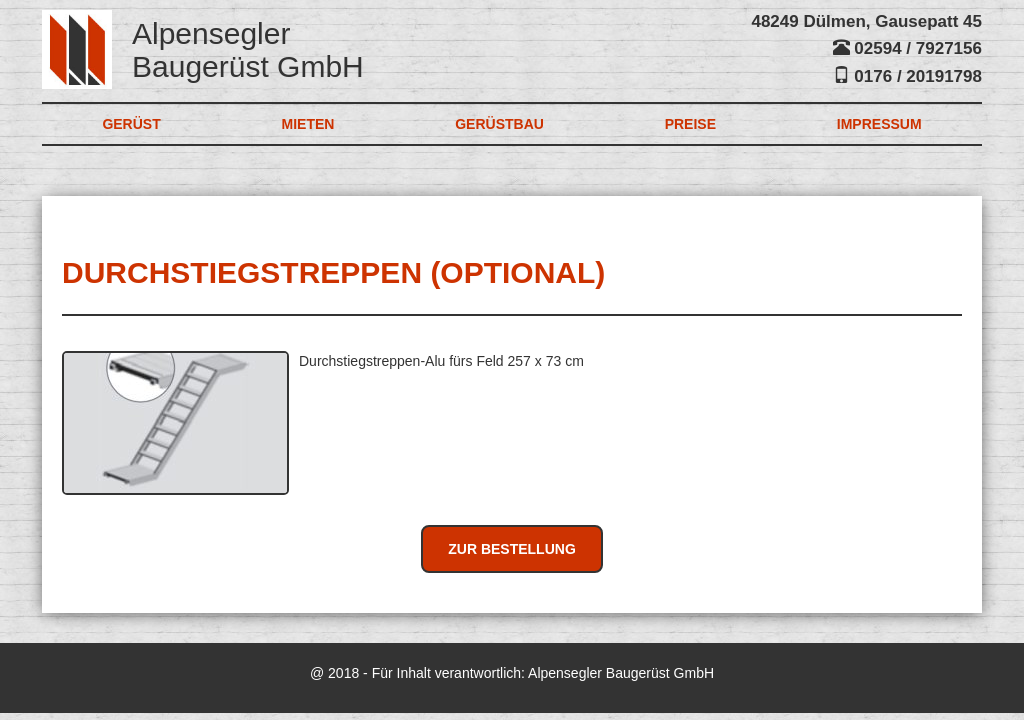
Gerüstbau (499, 124)
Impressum (879, 124)
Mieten (308, 124)
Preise (690, 124)
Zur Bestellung (512, 549)
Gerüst (131, 124)
